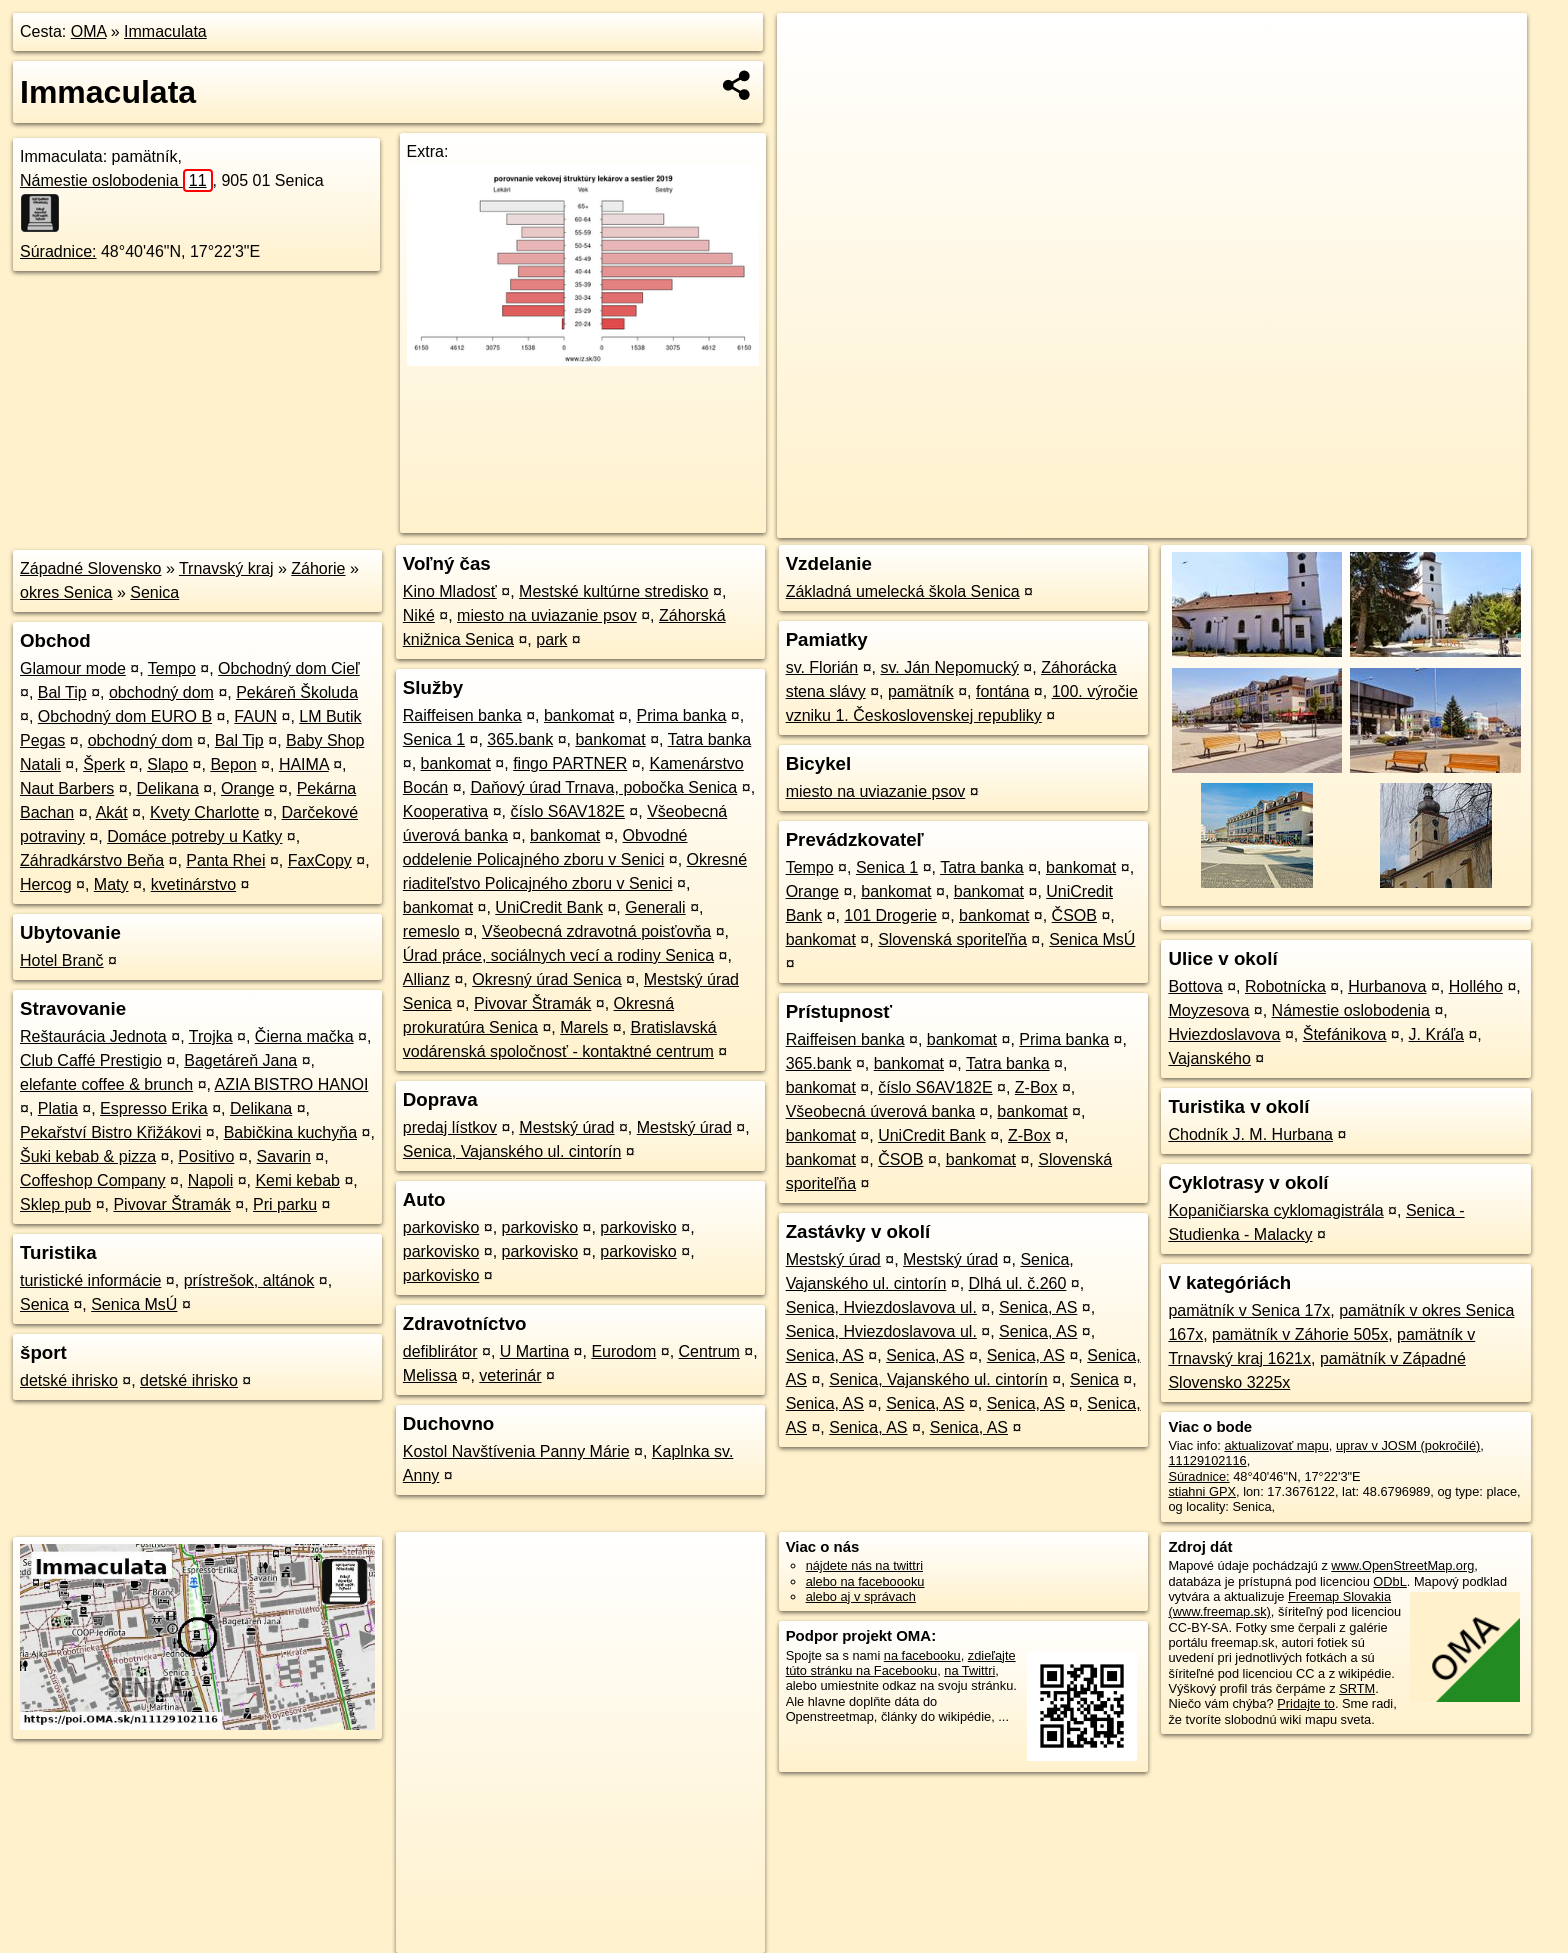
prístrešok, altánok (249, 1280)
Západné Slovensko (90, 568)
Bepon (233, 764)
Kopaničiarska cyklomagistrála (1275, 1210)
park (551, 639)
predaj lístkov (450, 1127)
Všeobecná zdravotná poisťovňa (596, 931)
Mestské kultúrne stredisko (613, 591)
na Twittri (969, 1670)
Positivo (206, 1156)
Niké (419, 615)
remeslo (431, 931)
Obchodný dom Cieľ (289, 668)
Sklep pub (55, 1204)
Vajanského (1209, 1058)
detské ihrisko (69, 1380)
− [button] (811, 78)
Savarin (284, 1156)
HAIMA (304, 764)
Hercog (46, 884)
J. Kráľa (1436, 1034)
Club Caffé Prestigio (91, 1060)
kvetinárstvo (193, 884)
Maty (111, 884)
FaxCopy (320, 860)
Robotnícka (1285, 986)
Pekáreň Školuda (297, 692)
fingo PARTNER (570, 763)
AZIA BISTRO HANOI (292, 1084)
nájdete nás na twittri (864, 1565)
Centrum (709, 1351)
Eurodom (623, 1351)
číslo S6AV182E (567, 811)
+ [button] (811, 47)
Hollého (1476, 986)
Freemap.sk (1279, 523)
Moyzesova (1208, 1010)
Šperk (104, 764)
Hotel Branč (62, 960)
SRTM (1357, 1688)
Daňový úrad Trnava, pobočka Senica (603, 787)
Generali (655, 907)
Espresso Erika (154, 1108)
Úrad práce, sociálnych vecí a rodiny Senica (558, 955)
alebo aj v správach (861, 1596)
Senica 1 (434, 739)
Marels (584, 1027)
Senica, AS (1038, 1307)
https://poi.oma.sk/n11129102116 (1433, 523)
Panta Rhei (225, 860)
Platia (58, 1108)
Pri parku (285, 1204)
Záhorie (318, 568)
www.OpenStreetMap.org (1402, 1565)
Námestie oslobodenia (116, 180)
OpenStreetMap (1176, 523)
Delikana (168, 788)
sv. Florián (822, 667)
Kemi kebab (297, 1180)
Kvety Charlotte (204, 812)
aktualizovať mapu (1276, 1445)
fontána (1002, 691)
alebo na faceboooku (865, 1581)
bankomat (579, 715)
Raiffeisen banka (462, 715)
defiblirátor (440, 1351)
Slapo (167, 764)
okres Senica (66, 592)
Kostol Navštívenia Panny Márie (516, 1451)
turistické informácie (90, 1280)
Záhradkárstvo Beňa (92, 860)
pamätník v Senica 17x (1249, 1310)
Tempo (172, 668)
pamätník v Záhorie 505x (1300, 1334)
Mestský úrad (566, 1127)
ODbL (1389, 1581)
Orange (247, 788)
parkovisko (441, 1227)
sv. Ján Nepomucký (949, 667)
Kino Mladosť (450, 591)
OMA (89, 31)
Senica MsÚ (134, 1304)
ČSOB (1074, 915)
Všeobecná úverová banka (880, 1111)
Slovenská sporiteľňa (952, 939)
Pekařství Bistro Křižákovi (110, 1132)
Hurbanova (1387, 986)
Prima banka (681, 715)
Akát (112, 812)
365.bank (520, 739)
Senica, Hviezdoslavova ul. (881, 1307)
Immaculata (165, 31)
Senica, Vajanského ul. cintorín (512, 1151)
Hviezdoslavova (1224, 1034)
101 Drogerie (890, 915)
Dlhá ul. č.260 (1018, 1283)
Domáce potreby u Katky (194, 836)
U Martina (534, 1351)
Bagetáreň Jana (240, 1060)
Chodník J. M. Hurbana (1250, 1134)
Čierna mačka (304, 1036)
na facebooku (922, 1655)
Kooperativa (445, 811)
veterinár (510, 1375)
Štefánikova (1345, 1034)
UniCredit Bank (549, 907)
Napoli (210, 1180)
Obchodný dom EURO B (125, 716)
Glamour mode (73, 668)
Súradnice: (58, 251)
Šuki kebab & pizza (88, 1156)
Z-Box (1036, 1087)
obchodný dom (161, 692)
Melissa (430, 1375)
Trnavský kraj (226, 568)
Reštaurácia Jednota (93, 1036)
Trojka (211, 1036)
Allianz (426, 979)
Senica (154, 592)
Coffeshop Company (93, 1180)
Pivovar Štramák (171, 1204)
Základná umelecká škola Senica (903, 591)
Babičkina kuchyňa (290, 1132)
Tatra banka (710, 739)
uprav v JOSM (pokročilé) (1408, 1445)
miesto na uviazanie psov (547, 615)
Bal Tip (62, 692)
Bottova (1195, 986)
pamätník (921, 691)
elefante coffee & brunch (106, 1084)
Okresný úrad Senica (546, 979)
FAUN (255, 716)
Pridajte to (1306, 1703)
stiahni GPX (1202, 1491)
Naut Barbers (67, 788)
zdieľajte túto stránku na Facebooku (901, 1663)
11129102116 (1207, 1460)
